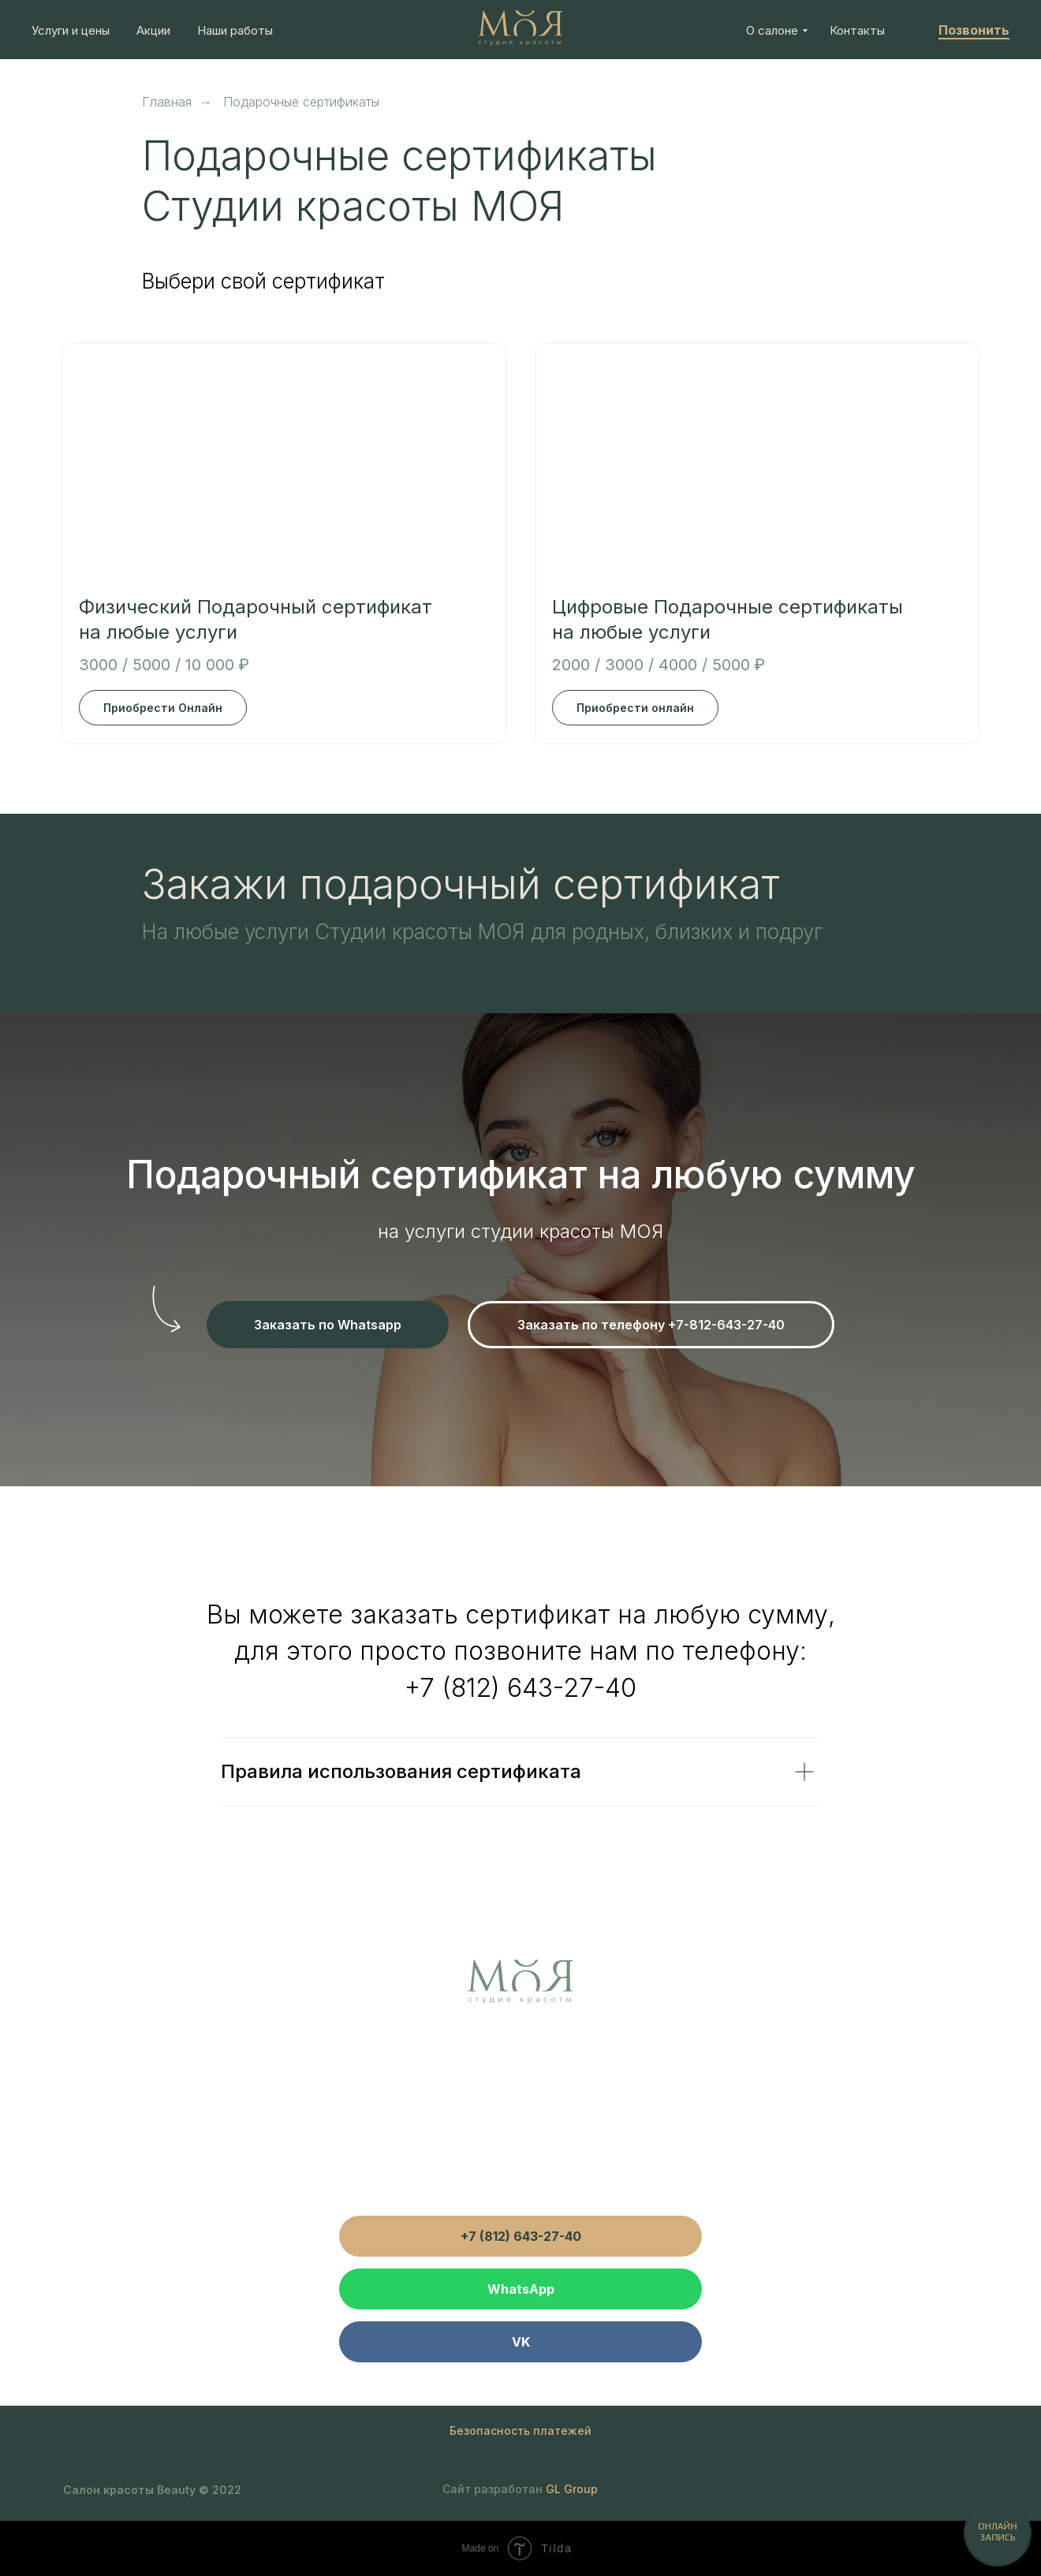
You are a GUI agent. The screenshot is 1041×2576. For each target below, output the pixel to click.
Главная (167, 102)
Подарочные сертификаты (301, 102)
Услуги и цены (71, 30)
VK (521, 2342)
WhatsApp (520, 2289)
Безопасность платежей (520, 2430)
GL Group (572, 2489)
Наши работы (235, 30)
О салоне (772, 30)
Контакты (857, 30)
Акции (153, 30)
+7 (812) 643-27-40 (520, 1687)
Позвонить (973, 30)
